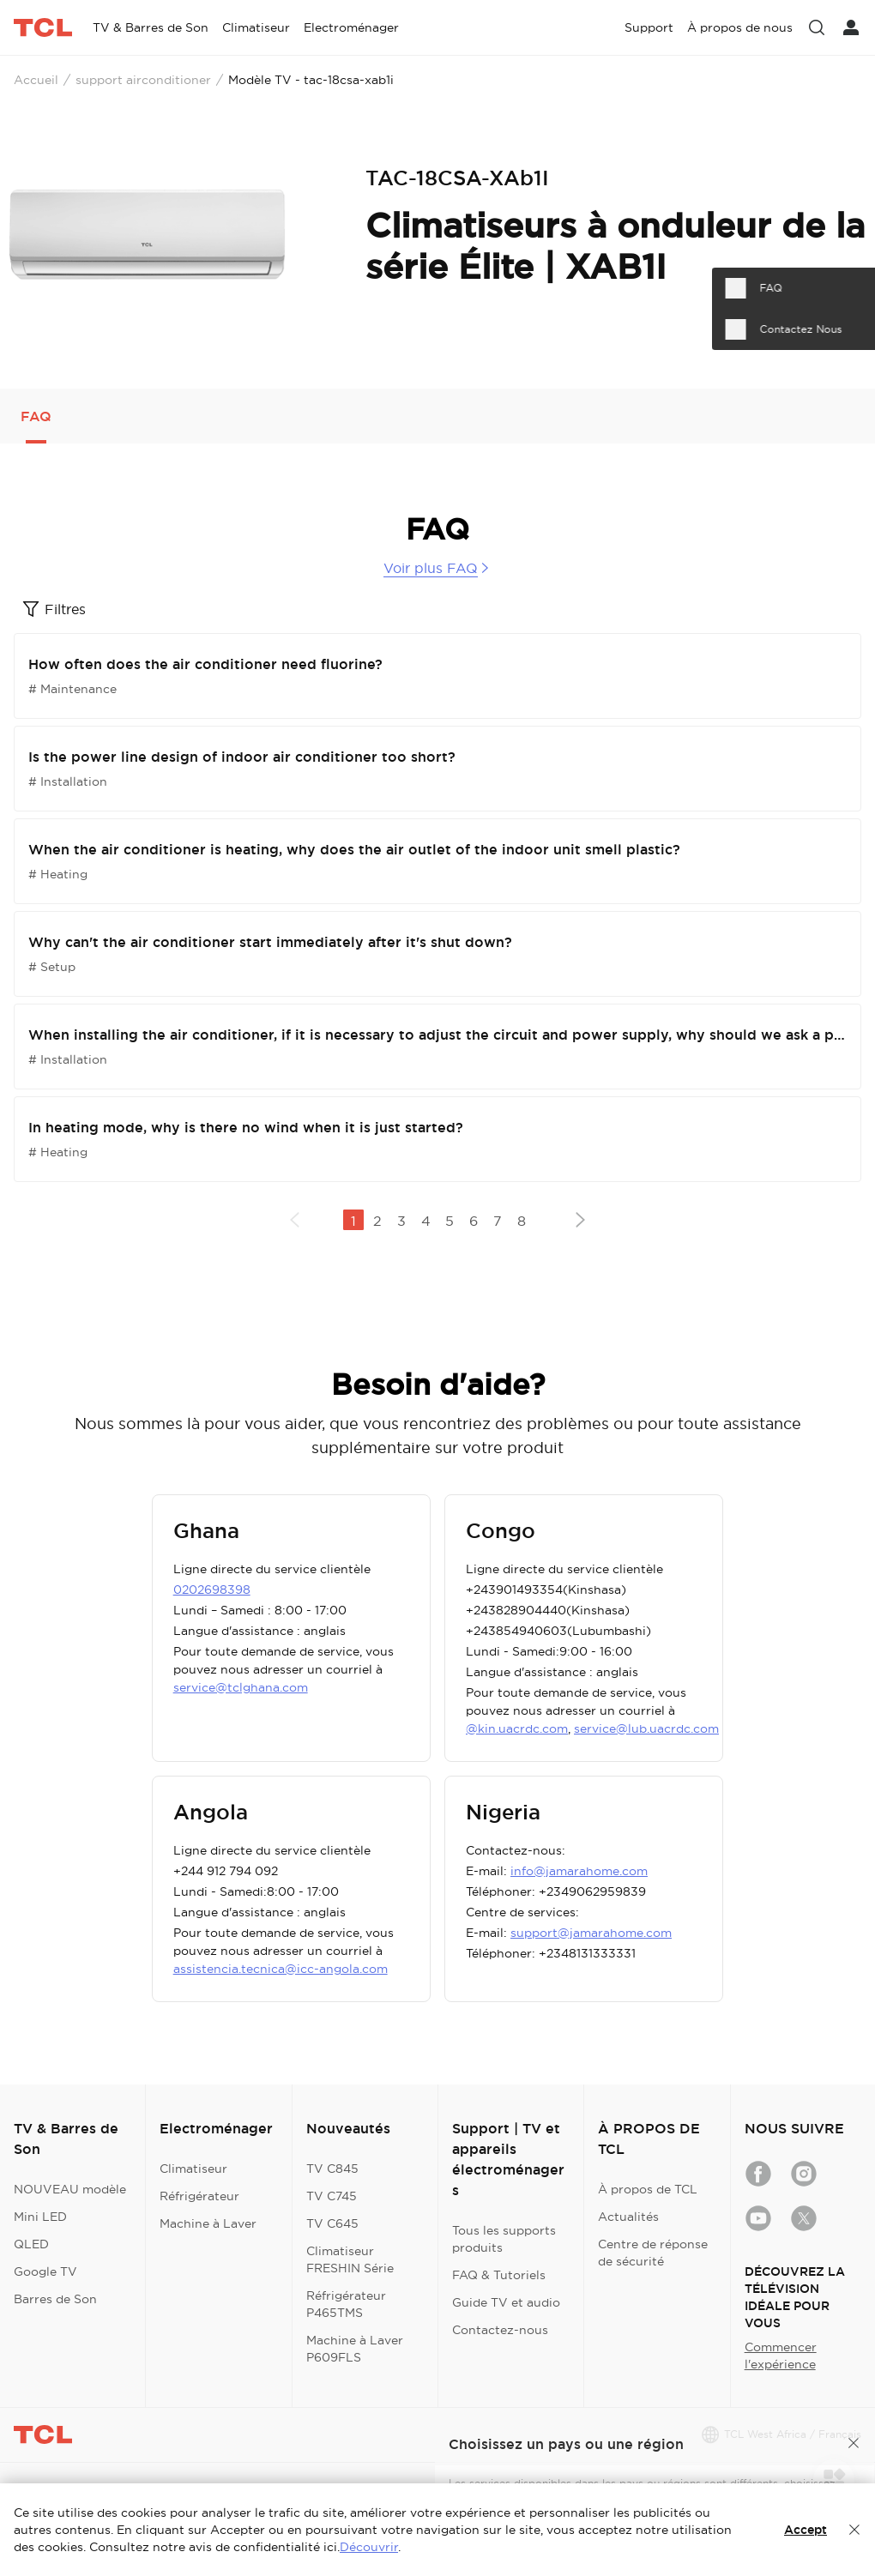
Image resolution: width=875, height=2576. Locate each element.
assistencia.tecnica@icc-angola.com (280, 1968)
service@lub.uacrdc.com (646, 1728)
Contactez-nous (500, 2330)
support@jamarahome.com (591, 1932)
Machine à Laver (208, 2223)
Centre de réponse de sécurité (653, 2252)
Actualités (628, 2216)
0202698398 (211, 1589)
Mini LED (40, 2216)
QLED (31, 2244)
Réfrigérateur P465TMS (346, 2304)
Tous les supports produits (504, 2239)
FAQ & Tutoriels (499, 2275)
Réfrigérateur (199, 2196)
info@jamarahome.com (579, 1871)
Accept (805, 2529)
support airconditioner (143, 79)
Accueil (36, 79)
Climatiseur (193, 2168)
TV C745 (331, 2196)
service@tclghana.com (240, 1687)
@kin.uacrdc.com (517, 1728)
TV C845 (332, 2168)
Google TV (45, 2271)
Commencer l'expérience (781, 2355)
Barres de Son (55, 2299)
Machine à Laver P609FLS (354, 2348)
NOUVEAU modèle (70, 2189)
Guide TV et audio (506, 2302)
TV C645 (332, 2223)
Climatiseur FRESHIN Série (350, 2259)
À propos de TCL (647, 2189)
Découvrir (369, 2547)
